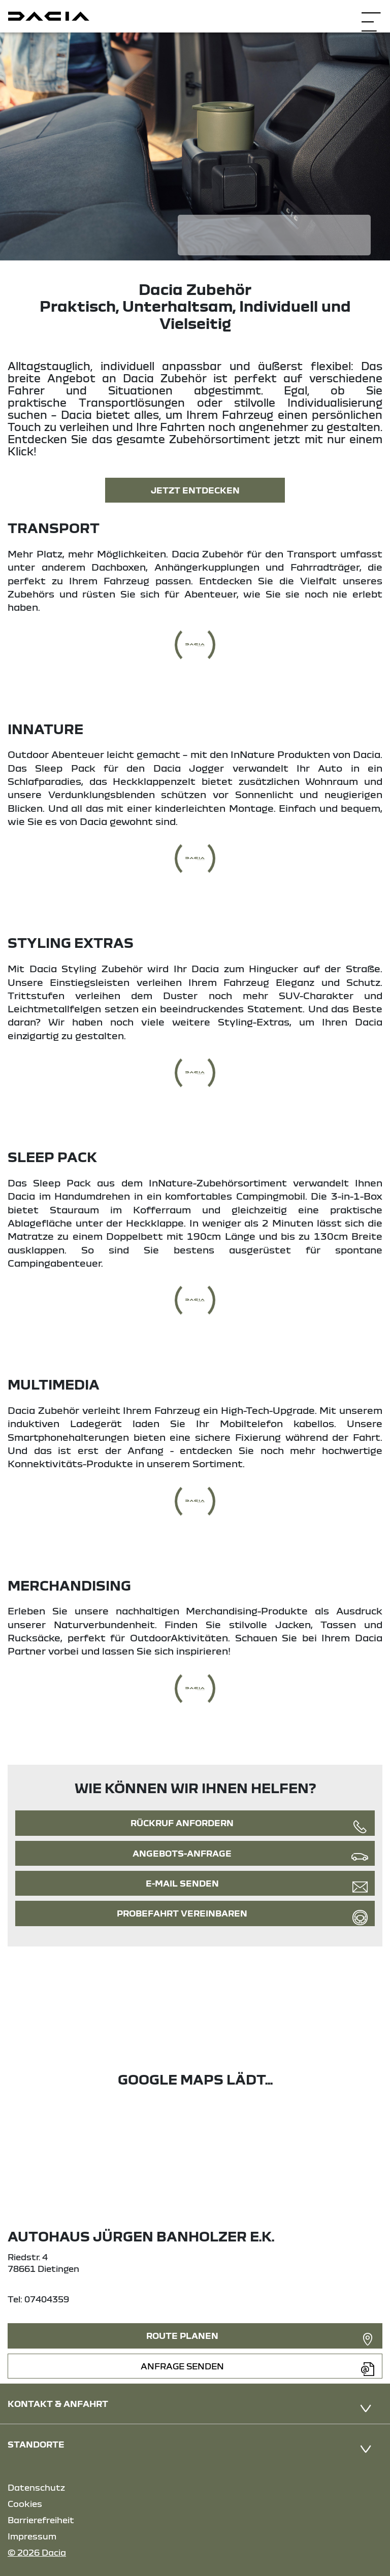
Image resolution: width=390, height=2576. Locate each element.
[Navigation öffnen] (371, 15)
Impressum (32, 2536)
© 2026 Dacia (37, 2552)
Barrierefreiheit (41, 2520)
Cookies (25, 2503)
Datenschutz (36, 2487)
